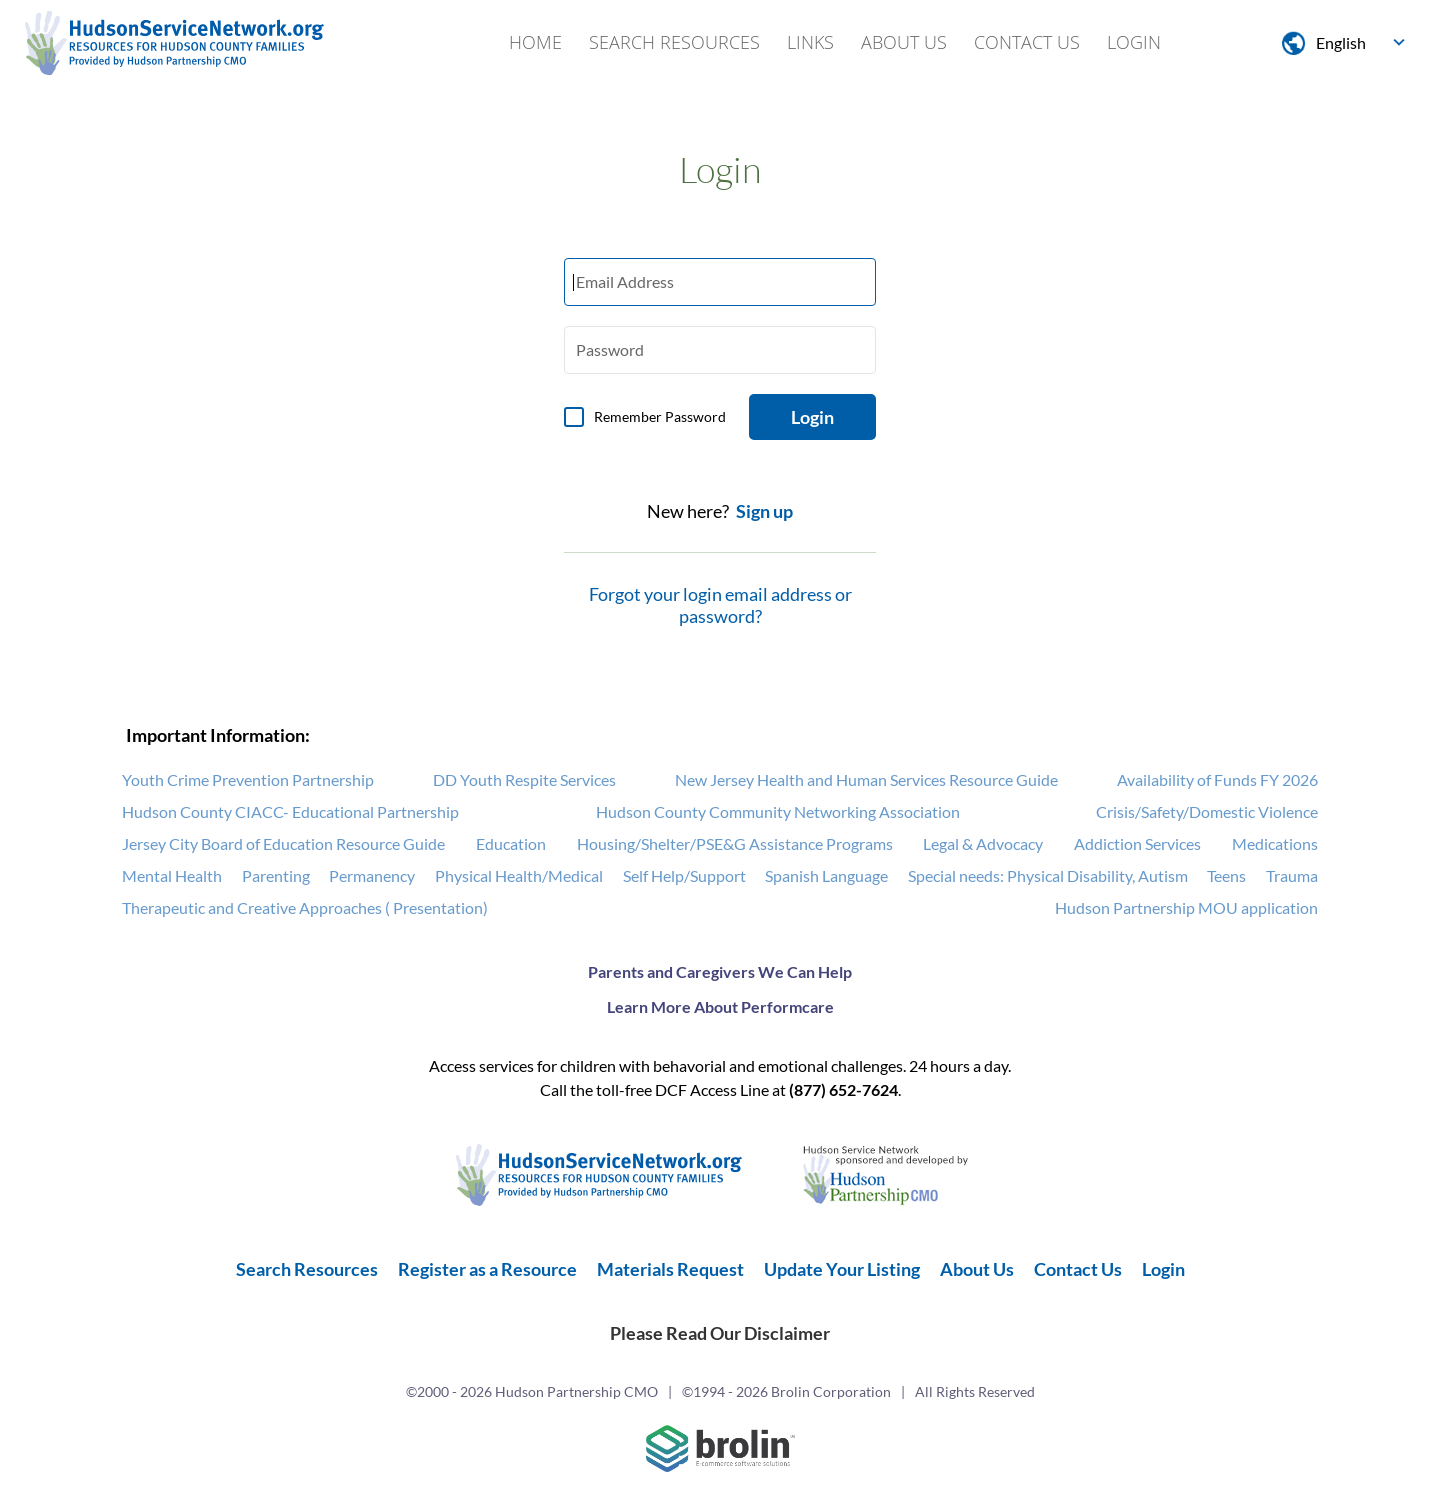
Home (535, 42)
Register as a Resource (487, 1269)
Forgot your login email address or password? (720, 605)
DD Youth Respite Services (524, 779)
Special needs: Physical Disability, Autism (1048, 875)
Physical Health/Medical (519, 875)
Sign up (764, 511)
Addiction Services (1137, 843)
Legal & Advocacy (983, 843)
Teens (1226, 875)
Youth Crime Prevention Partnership (248, 779)
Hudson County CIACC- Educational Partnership (290, 811)
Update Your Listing (842, 1269)
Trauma (1292, 875)
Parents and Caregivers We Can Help (720, 971)
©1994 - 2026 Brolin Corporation (786, 1391)
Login (1134, 42)
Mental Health (172, 875)
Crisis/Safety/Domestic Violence (1207, 811)
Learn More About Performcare (720, 1006)
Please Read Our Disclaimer (720, 1333)
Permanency (372, 875)
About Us (904, 42)
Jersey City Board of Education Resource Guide (283, 843)
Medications (1275, 843)
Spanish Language (826, 875)
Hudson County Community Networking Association (778, 811)
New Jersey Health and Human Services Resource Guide (866, 779)
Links (810, 42)
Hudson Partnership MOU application (1186, 907)
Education (511, 843)
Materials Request (670, 1269)
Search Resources (674, 42)
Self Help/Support (684, 875)
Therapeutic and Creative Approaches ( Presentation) (305, 907)
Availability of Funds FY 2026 (1217, 779)
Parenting (276, 875)
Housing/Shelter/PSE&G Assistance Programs (735, 843)
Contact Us (1027, 42)
